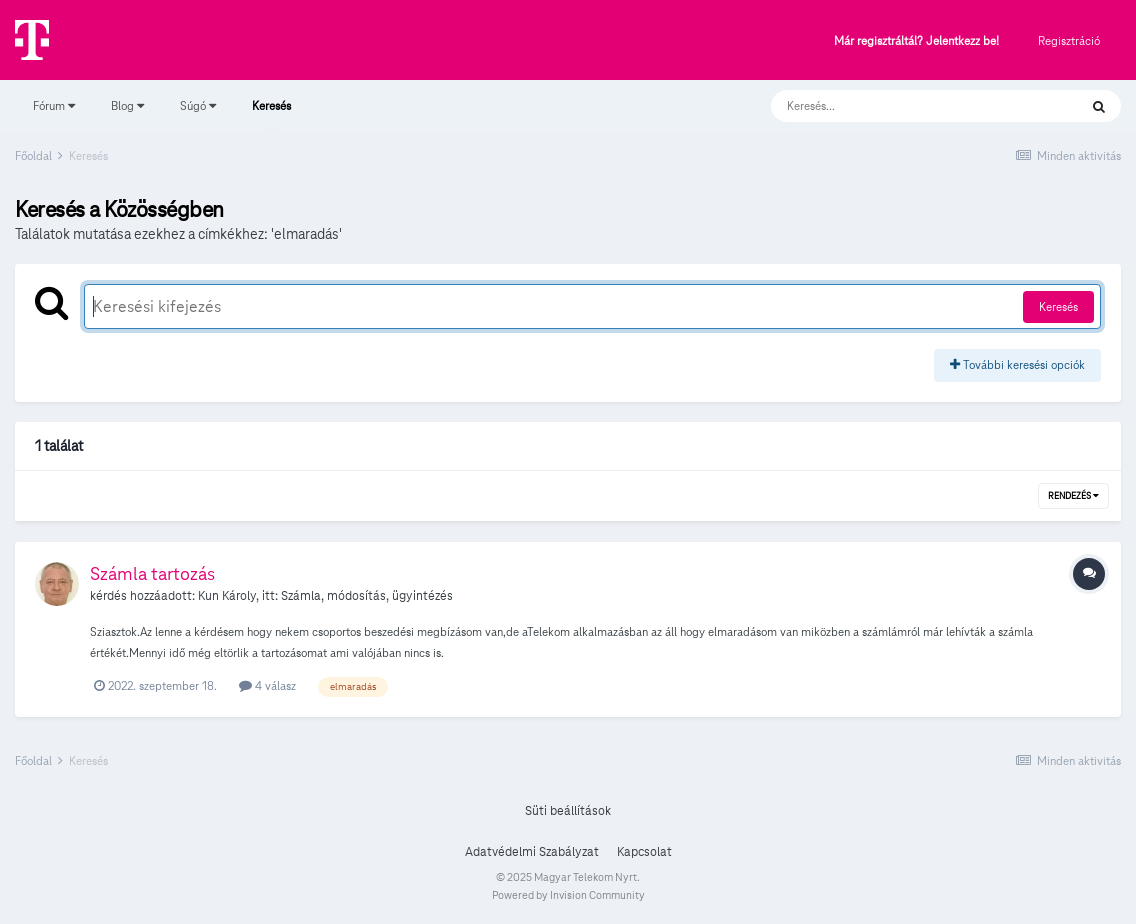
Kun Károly (227, 596)
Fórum (54, 105)
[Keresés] (904, 106)
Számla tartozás (152, 573)
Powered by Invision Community (568, 895)
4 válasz (267, 685)
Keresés (271, 115)
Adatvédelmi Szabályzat (532, 852)
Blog (127, 105)
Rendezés (1073, 496)
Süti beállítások (568, 811)
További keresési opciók (1017, 364)
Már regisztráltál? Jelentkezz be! (916, 41)
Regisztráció (1069, 40)
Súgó (198, 105)
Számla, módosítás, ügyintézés (367, 596)
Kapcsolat (644, 852)
